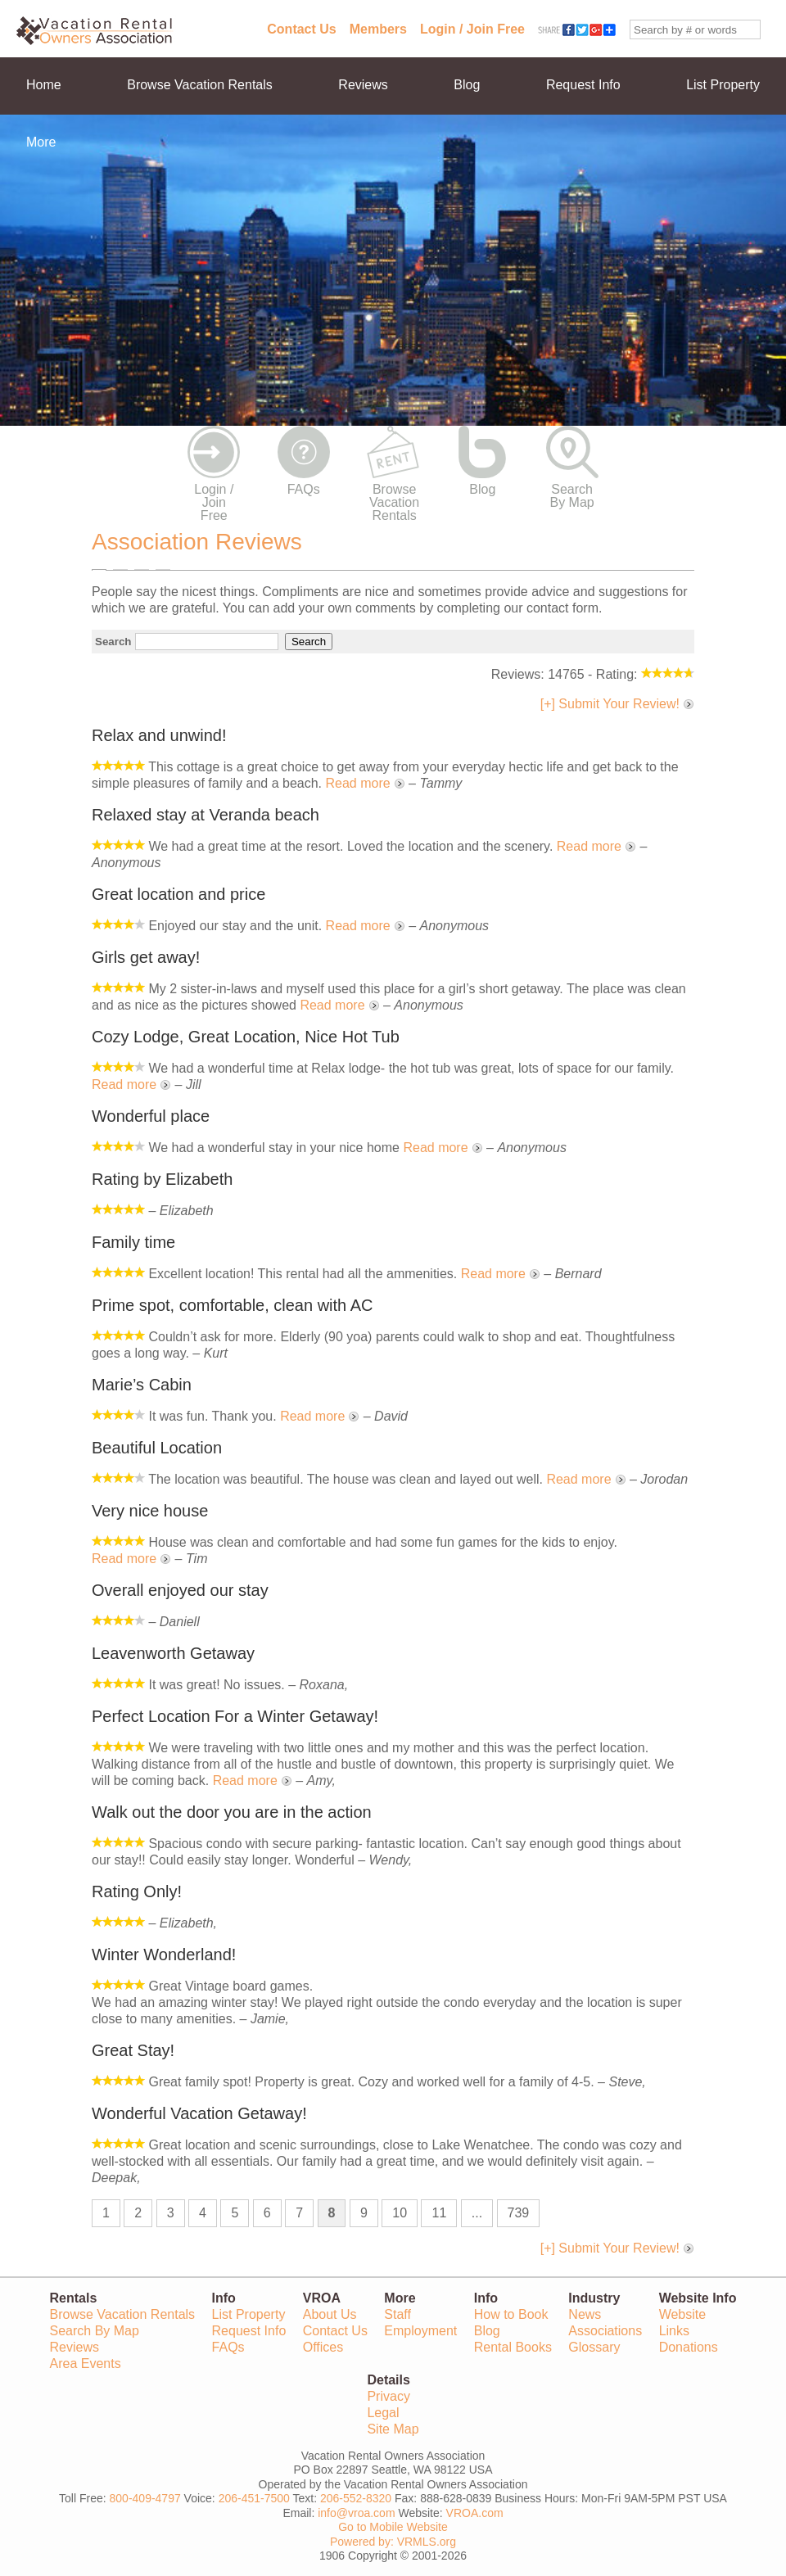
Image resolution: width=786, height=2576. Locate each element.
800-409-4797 (145, 2498)
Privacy (388, 2396)
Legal (383, 2413)
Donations (688, 2347)
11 (438, 2213)
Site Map (392, 2429)
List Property (723, 85)
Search (113, 641)
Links (674, 2331)
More (41, 142)
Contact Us (301, 29)
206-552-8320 (355, 2498)
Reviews (362, 85)
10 (399, 2213)
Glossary (594, 2347)
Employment (420, 2331)
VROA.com (475, 2513)
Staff (397, 2314)
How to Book (511, 2314)
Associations (605, 2331)
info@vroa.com (356, 2513)
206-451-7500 (254, 2498)
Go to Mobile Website (393, 2526)
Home (43, 85)
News (584, 2314)
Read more (357, 783)
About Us (330, 2314)
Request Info (583, 85)
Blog (467, 85)
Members (378, 29)
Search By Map (572, 495)
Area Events (85, 2363)
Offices (323, 2347)
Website (683, 2314)
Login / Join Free (472, 29)
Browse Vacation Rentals (200, 85)
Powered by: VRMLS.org (393, 2541)
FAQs (303, 489)
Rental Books (513, 2347)
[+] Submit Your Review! (610, 704)
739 (519, 2213)
